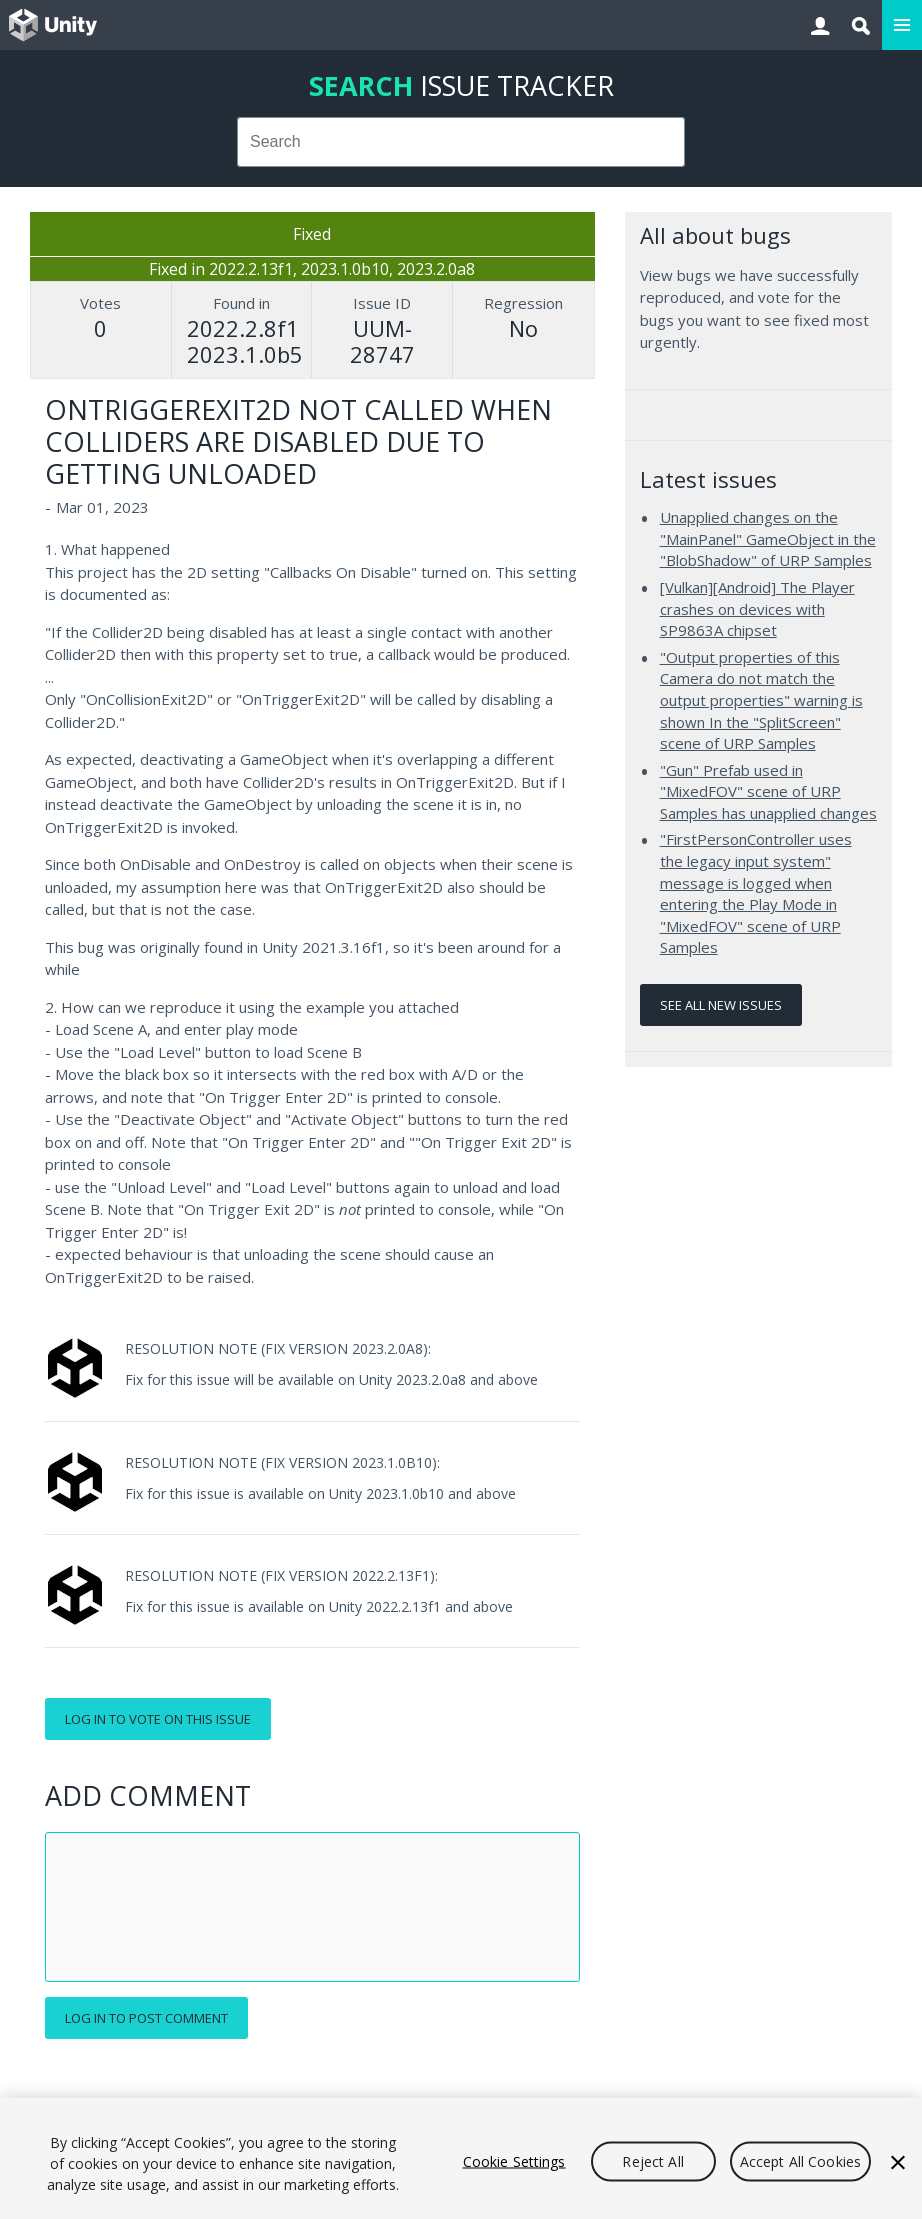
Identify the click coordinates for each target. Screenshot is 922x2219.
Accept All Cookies (801, 2160)
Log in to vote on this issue (158, 1719)
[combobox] (461, 142)
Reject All (652, 2160)
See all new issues (721, 1005)
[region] (461, 2158)
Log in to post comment (146, 2018)
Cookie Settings (514, 2160)
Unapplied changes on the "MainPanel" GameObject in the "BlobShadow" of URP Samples (768, 538)
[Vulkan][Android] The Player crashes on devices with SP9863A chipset (757, 608)
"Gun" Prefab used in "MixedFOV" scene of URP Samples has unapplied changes (768, 791)
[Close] (898, 2162)
